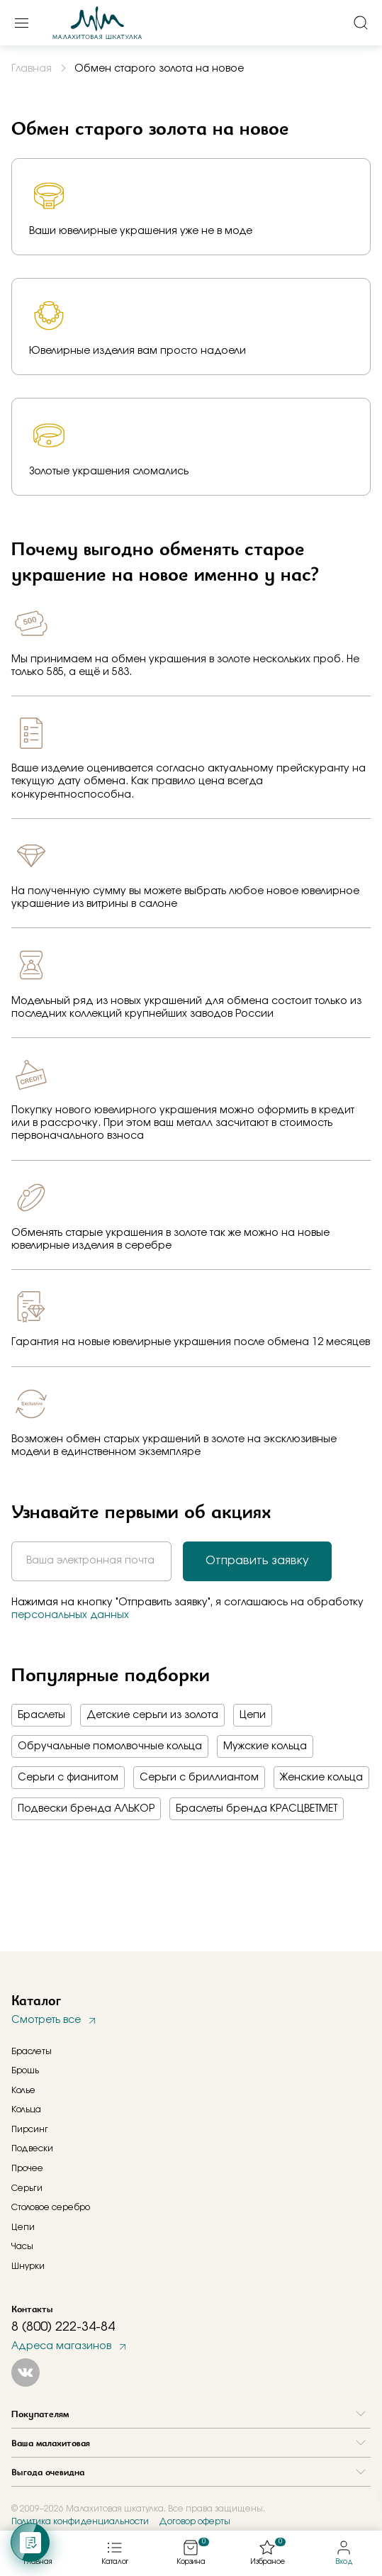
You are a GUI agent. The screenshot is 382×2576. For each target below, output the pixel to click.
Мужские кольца (265, 1746)
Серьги (27, 2188)
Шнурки (28, 2266)
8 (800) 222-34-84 (63, 2327)
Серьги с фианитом (68, 1778)
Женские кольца (321, 1778)
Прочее (27, 2168)
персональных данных (70, 1615)
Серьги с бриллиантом (199, 1778)
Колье (23, 2090)
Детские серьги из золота (152, 1715)
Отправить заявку (257, 1560)
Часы (22, 2246)
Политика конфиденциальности (80, 2521)
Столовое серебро (50, 2207)
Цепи (253, 1715)
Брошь (25, 2070)
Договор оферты (194, 2521)
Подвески (32, 2148)
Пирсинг (29, 2129)
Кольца (26, 2109)
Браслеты (41, 1715)
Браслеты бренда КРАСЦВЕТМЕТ (256, 1809)
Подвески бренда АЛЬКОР (86, 1809)
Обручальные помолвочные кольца (110, 1746)
